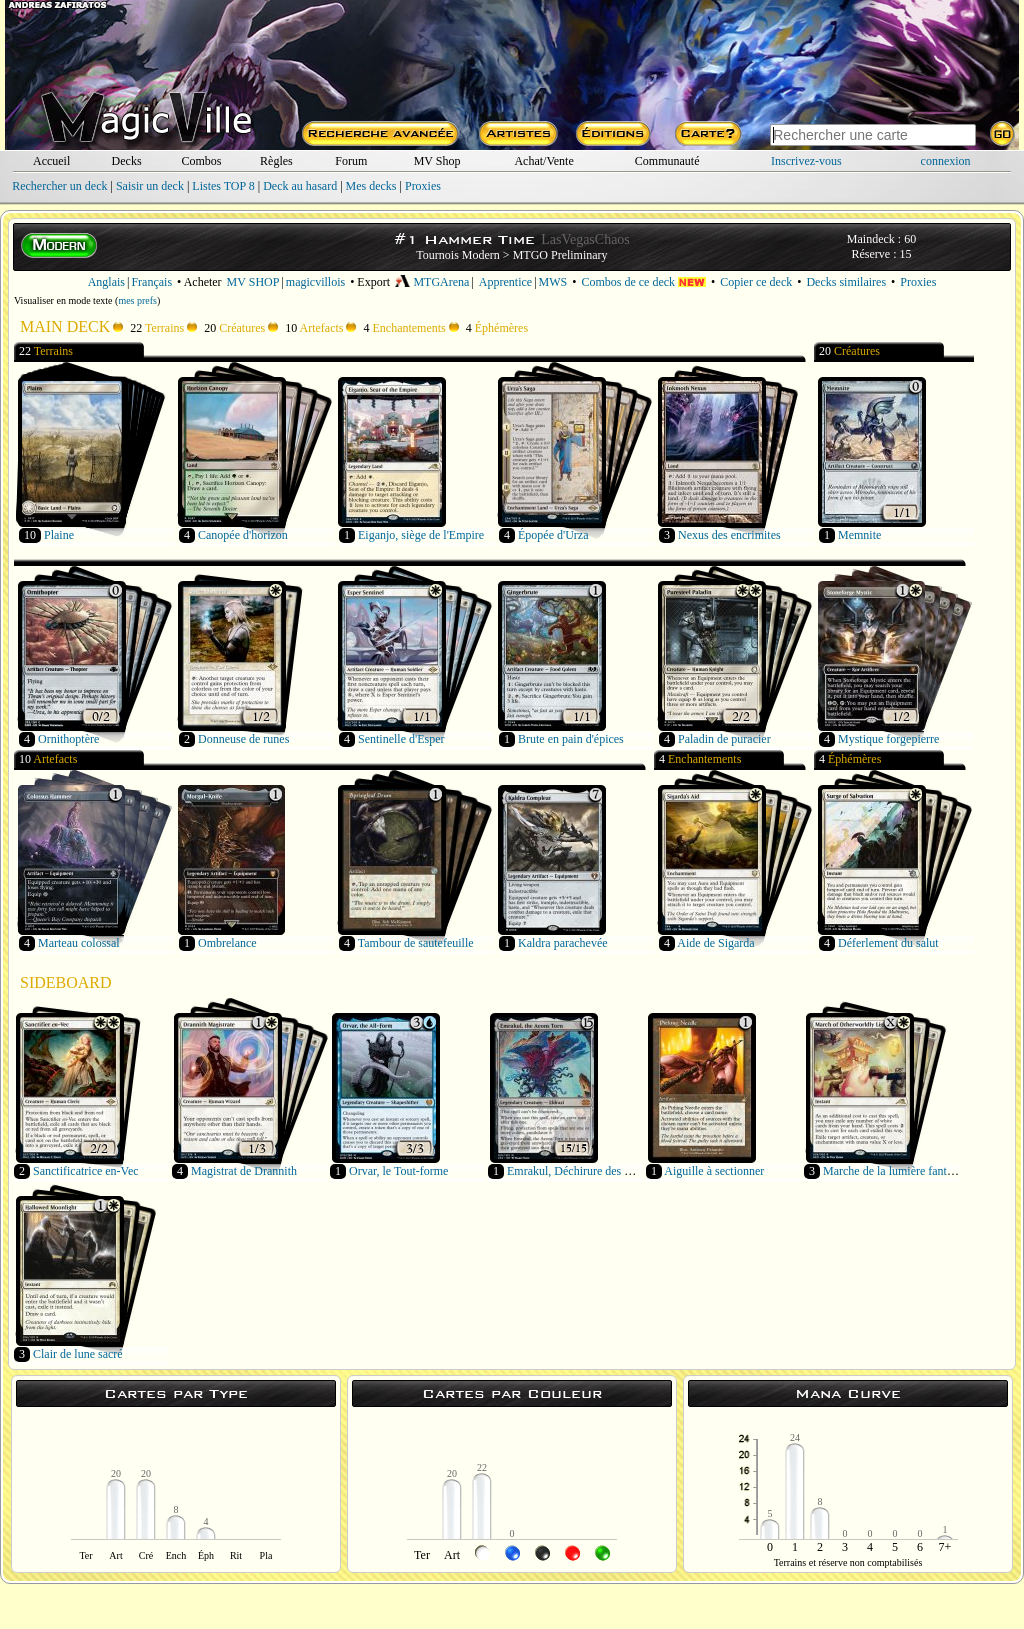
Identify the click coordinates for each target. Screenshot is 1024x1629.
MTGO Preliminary (560, 255)
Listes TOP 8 (223, 186)
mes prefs (137, 300)
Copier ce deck (756, 282)
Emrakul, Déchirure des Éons (577, 1171)
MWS (553, 282)
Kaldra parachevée (563, 943)
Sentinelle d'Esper (401, 739)
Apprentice (505, 282)
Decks (127, 161)
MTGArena (432, 282)
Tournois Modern (457, 255)
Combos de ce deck (643, 282)
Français (151, 282)
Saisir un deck (150, 186)
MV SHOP (253, 282)
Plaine (59, 535)
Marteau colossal (79, 943)
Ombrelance (227, 943)
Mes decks (371, 186)
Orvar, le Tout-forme (398, 1171)
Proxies (423, 186)
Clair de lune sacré (78, 1354)
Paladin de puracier (724, 739)
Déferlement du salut (888, 943)
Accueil (51, 161)
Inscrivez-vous (806, 161)
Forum (351, 161)
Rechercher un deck (59, 186)
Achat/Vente (543, 161)
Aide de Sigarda (715, 943)
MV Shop (437, 161)
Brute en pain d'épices (571, 739)
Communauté (667, 161)
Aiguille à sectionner (714, 1171)
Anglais (106, 282)
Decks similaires (846, 282)
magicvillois (315, 282)
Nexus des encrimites (729, 535)
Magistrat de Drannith (244, 1171)
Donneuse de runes (243, 739)
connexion (946, 161)
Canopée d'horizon (243, 535)
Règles (276, 161)
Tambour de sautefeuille (416, 943)
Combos (201, 161)
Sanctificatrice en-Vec (86, 1171)
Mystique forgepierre (888, 739)
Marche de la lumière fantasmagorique (915, 1171)
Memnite (859, 535)
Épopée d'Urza (553, 535)
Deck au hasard (300, 186)
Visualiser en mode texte (63, 300)
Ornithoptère (68, 739)
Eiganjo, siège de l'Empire (421, 535)
